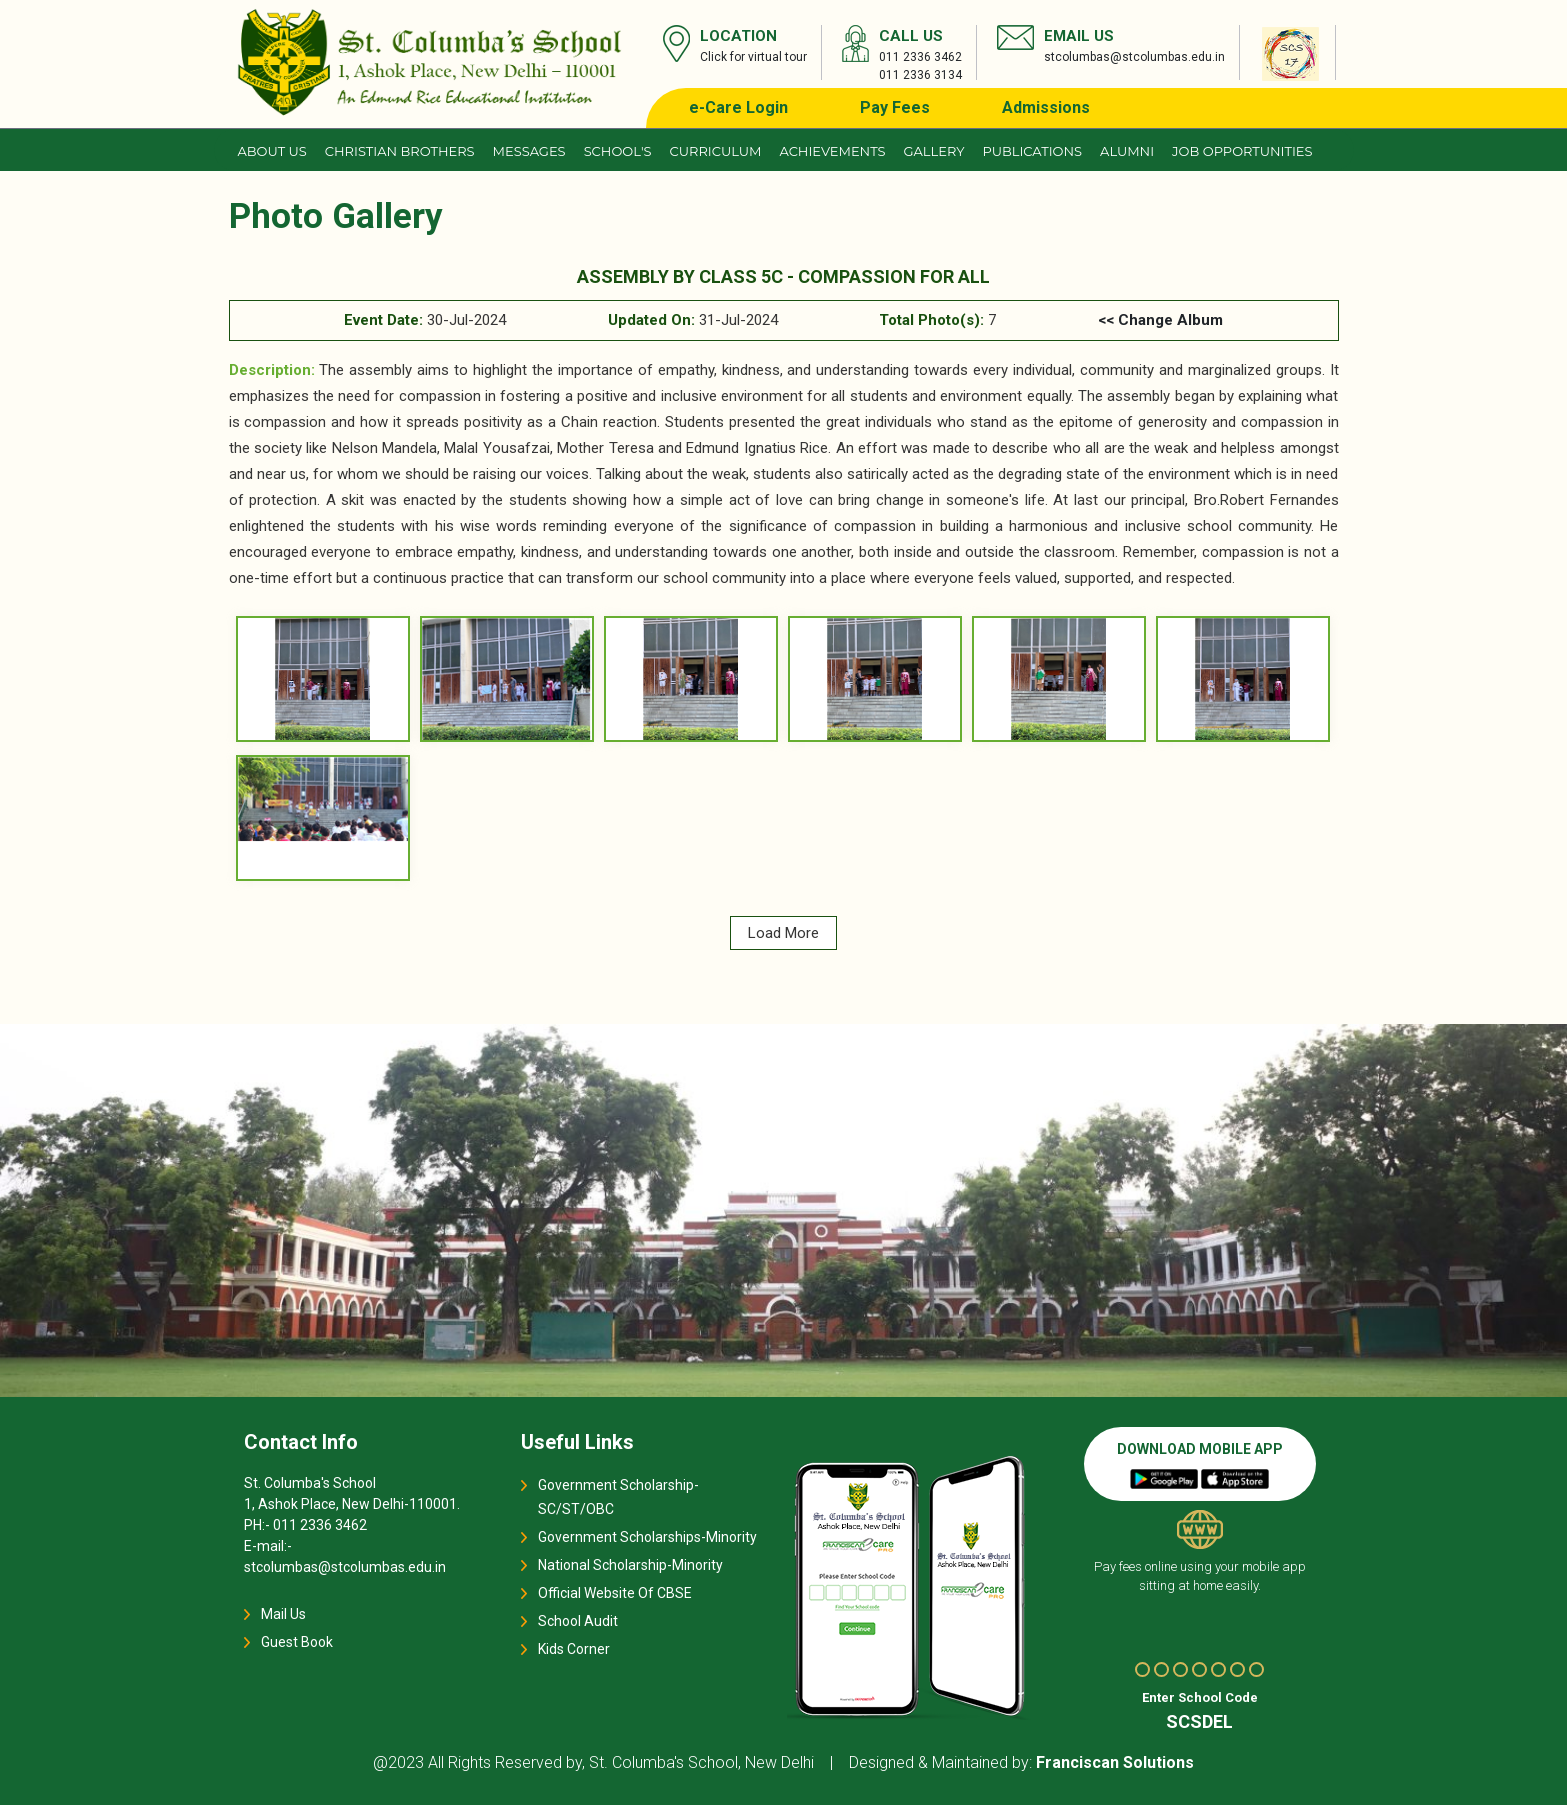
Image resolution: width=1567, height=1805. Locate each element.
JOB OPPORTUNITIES (1242, 151)
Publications (1032, 151)
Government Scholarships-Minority (647, 1537)
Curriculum (716, 151)
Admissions (1046, 107)
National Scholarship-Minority (630, 1565)
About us (272, 151)
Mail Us (283, 1614)
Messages (529, 151)
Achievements (832, 151)
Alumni (1127, 151)
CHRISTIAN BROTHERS (400, 151)
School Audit (578, 1621)
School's (618, 151)
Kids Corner (574, 1649)
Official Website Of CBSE (615, 1593)
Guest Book (297, 1642)
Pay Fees (895, 107)
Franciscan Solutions (1115, 1762)
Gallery (934, 151)
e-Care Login (738, 107)
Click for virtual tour (753, 57)
